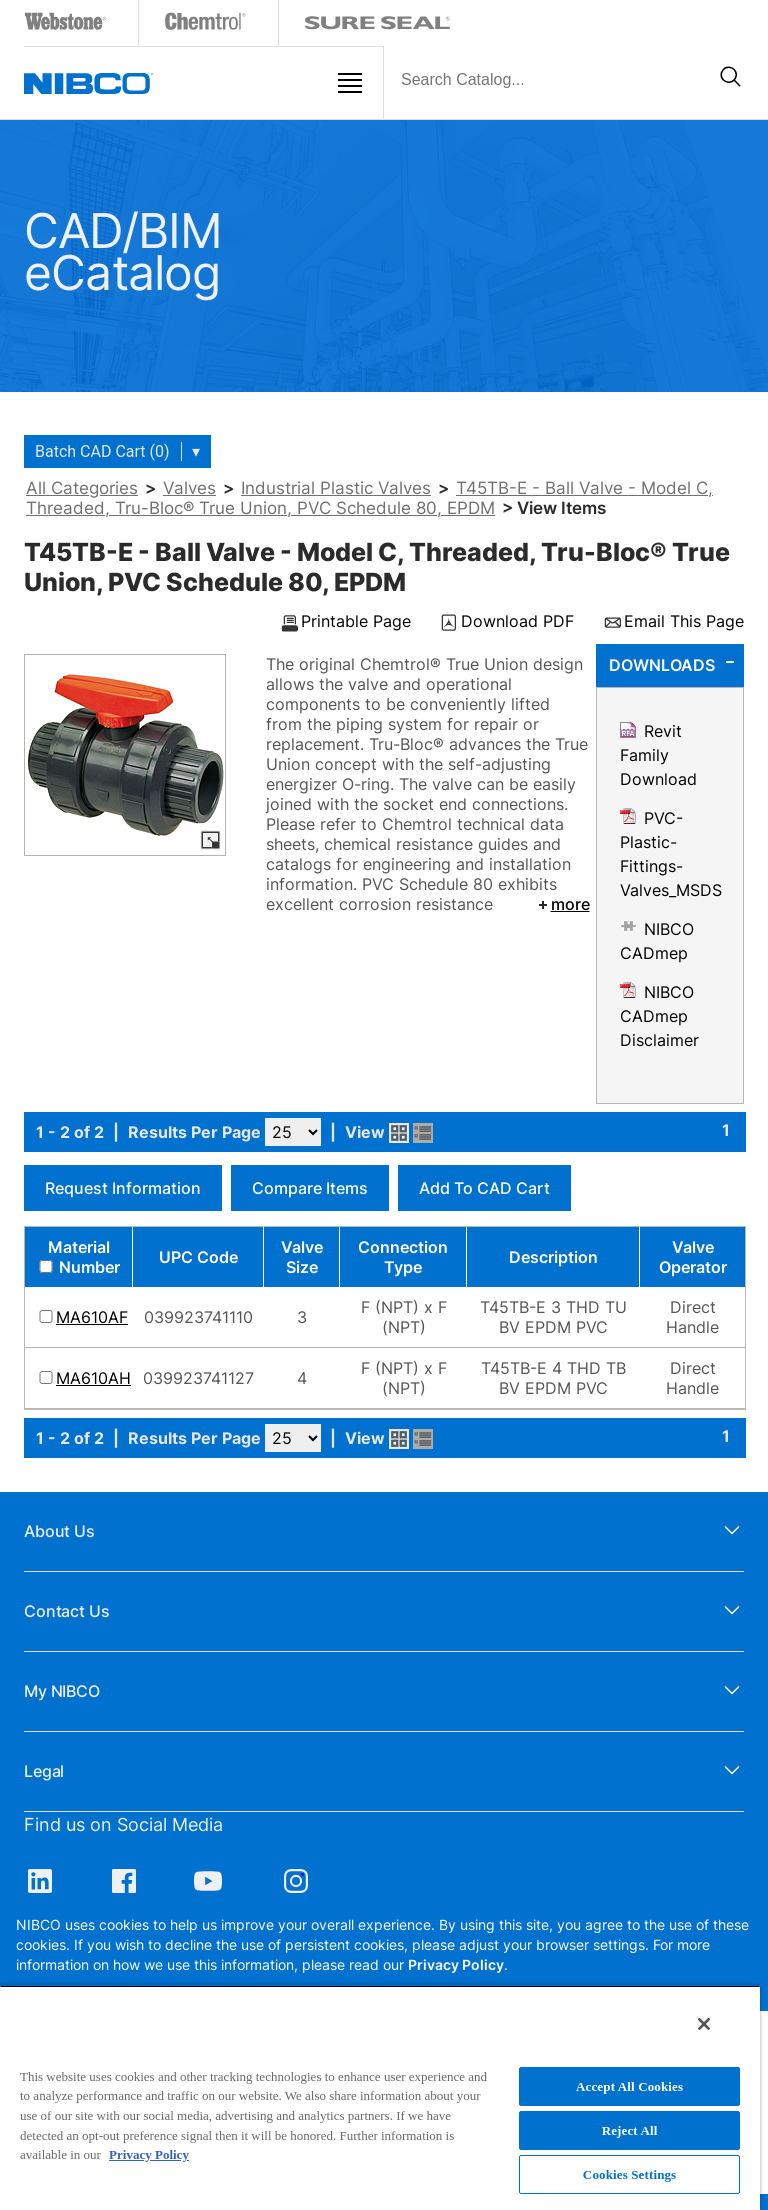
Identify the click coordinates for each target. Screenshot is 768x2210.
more (562, 904)
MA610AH (93, 1378)
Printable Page (356, 622)
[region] (380, 2097)
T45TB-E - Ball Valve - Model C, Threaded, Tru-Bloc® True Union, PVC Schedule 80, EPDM (369, 498)
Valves (189, 488)
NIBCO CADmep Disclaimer (659, 1016)
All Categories (82, 488)
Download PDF (517, 622)
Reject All (630, 2130)
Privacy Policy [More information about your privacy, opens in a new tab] (149, 2154)
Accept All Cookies (629, 2086)
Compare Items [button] (310, 1188)
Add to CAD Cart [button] (484, 1188)
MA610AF (92, 1317)
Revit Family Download (658, 755)
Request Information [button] (123, 1188)
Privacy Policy (456, 1964)
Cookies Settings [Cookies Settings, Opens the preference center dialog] (629, 2174)
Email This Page (684, 622)
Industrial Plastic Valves (336, 488)
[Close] (704, 2024)
